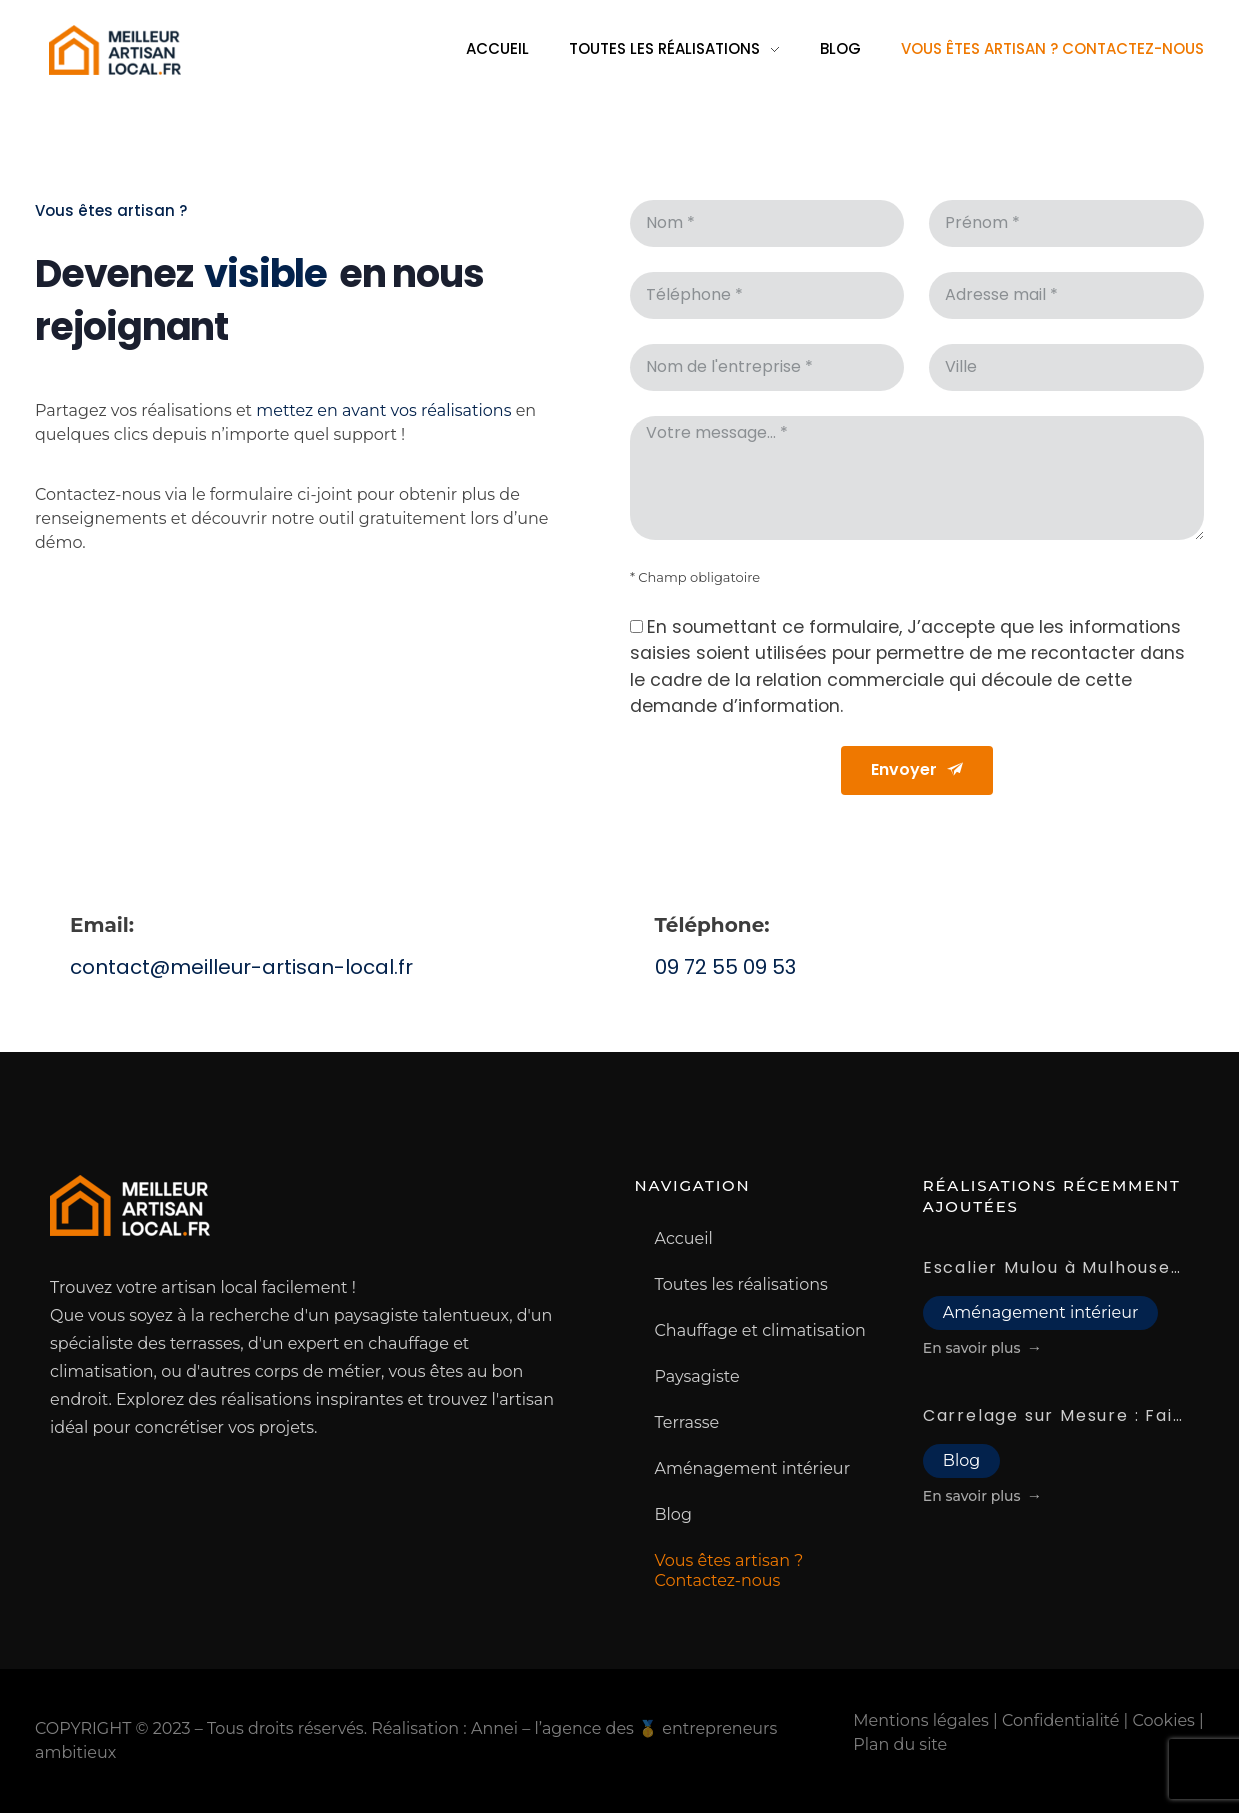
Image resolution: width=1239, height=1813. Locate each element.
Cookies (1164, 1720)
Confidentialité (1060, 1720)
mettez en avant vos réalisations (383, 416)
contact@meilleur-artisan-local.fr (241, 967)
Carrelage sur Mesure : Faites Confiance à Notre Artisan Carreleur (1054, 1415)
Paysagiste (697, 1376)
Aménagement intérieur (753, 1468)
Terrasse (687, 1422)
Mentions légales (921, 1720)
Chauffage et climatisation (760, 1330)
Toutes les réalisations (741, 1284)
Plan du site (900, 1744)
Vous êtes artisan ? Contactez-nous (729, 1570)
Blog (673, 1514)
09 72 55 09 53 (725, 967)
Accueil (684, 1238)
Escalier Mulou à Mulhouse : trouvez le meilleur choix (1054, 1267)
